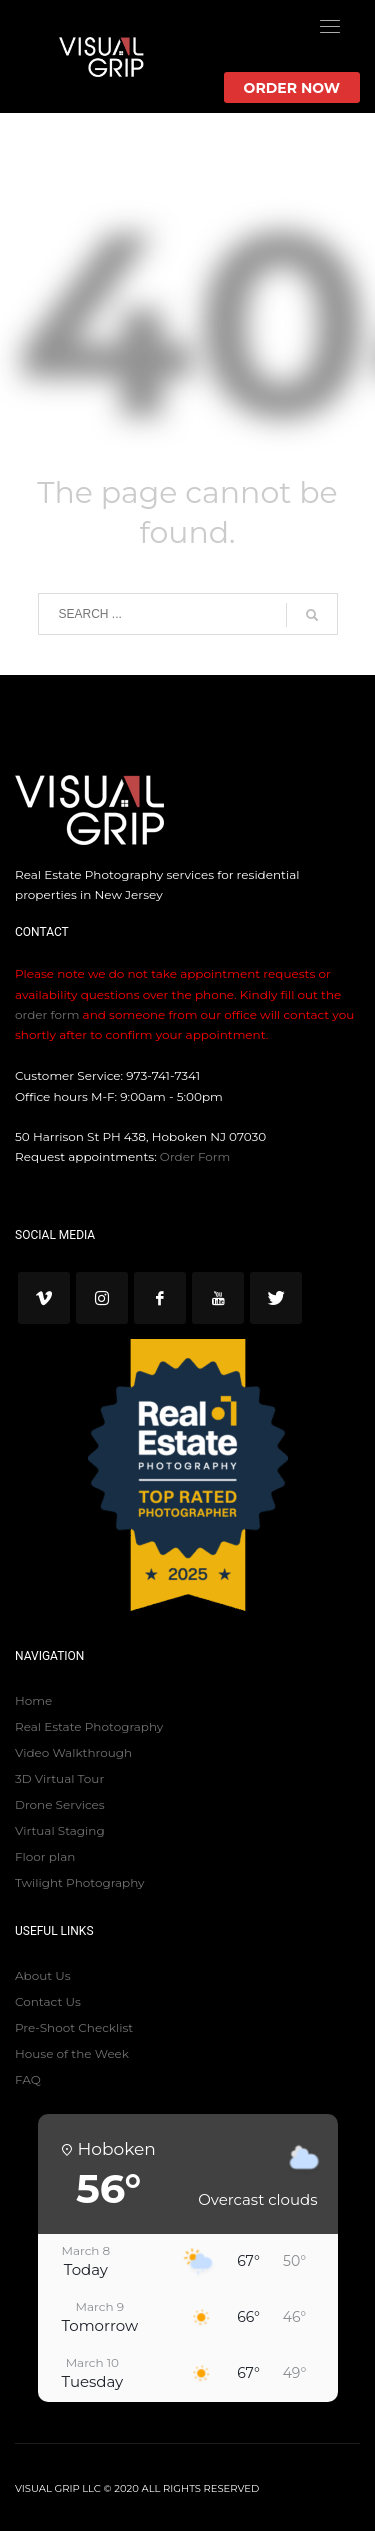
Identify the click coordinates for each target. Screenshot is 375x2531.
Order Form (195, 1156)
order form (47, 1014)
